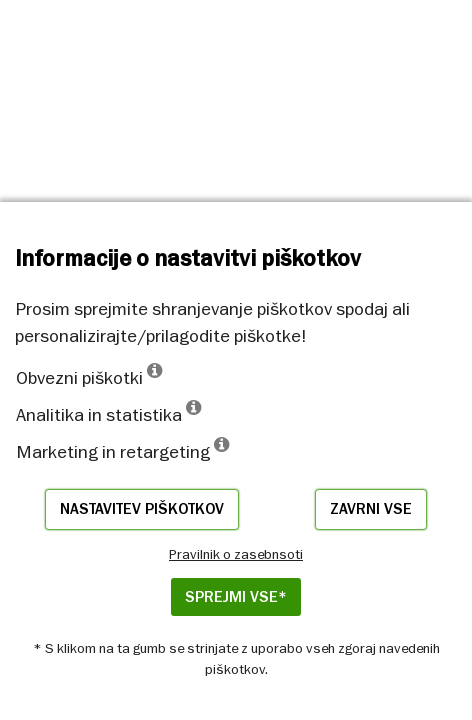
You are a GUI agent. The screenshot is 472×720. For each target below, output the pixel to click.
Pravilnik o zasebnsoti (236, 554)
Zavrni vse (371, 509)
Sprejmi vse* (236, 597)
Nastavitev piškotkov (142, 509)
